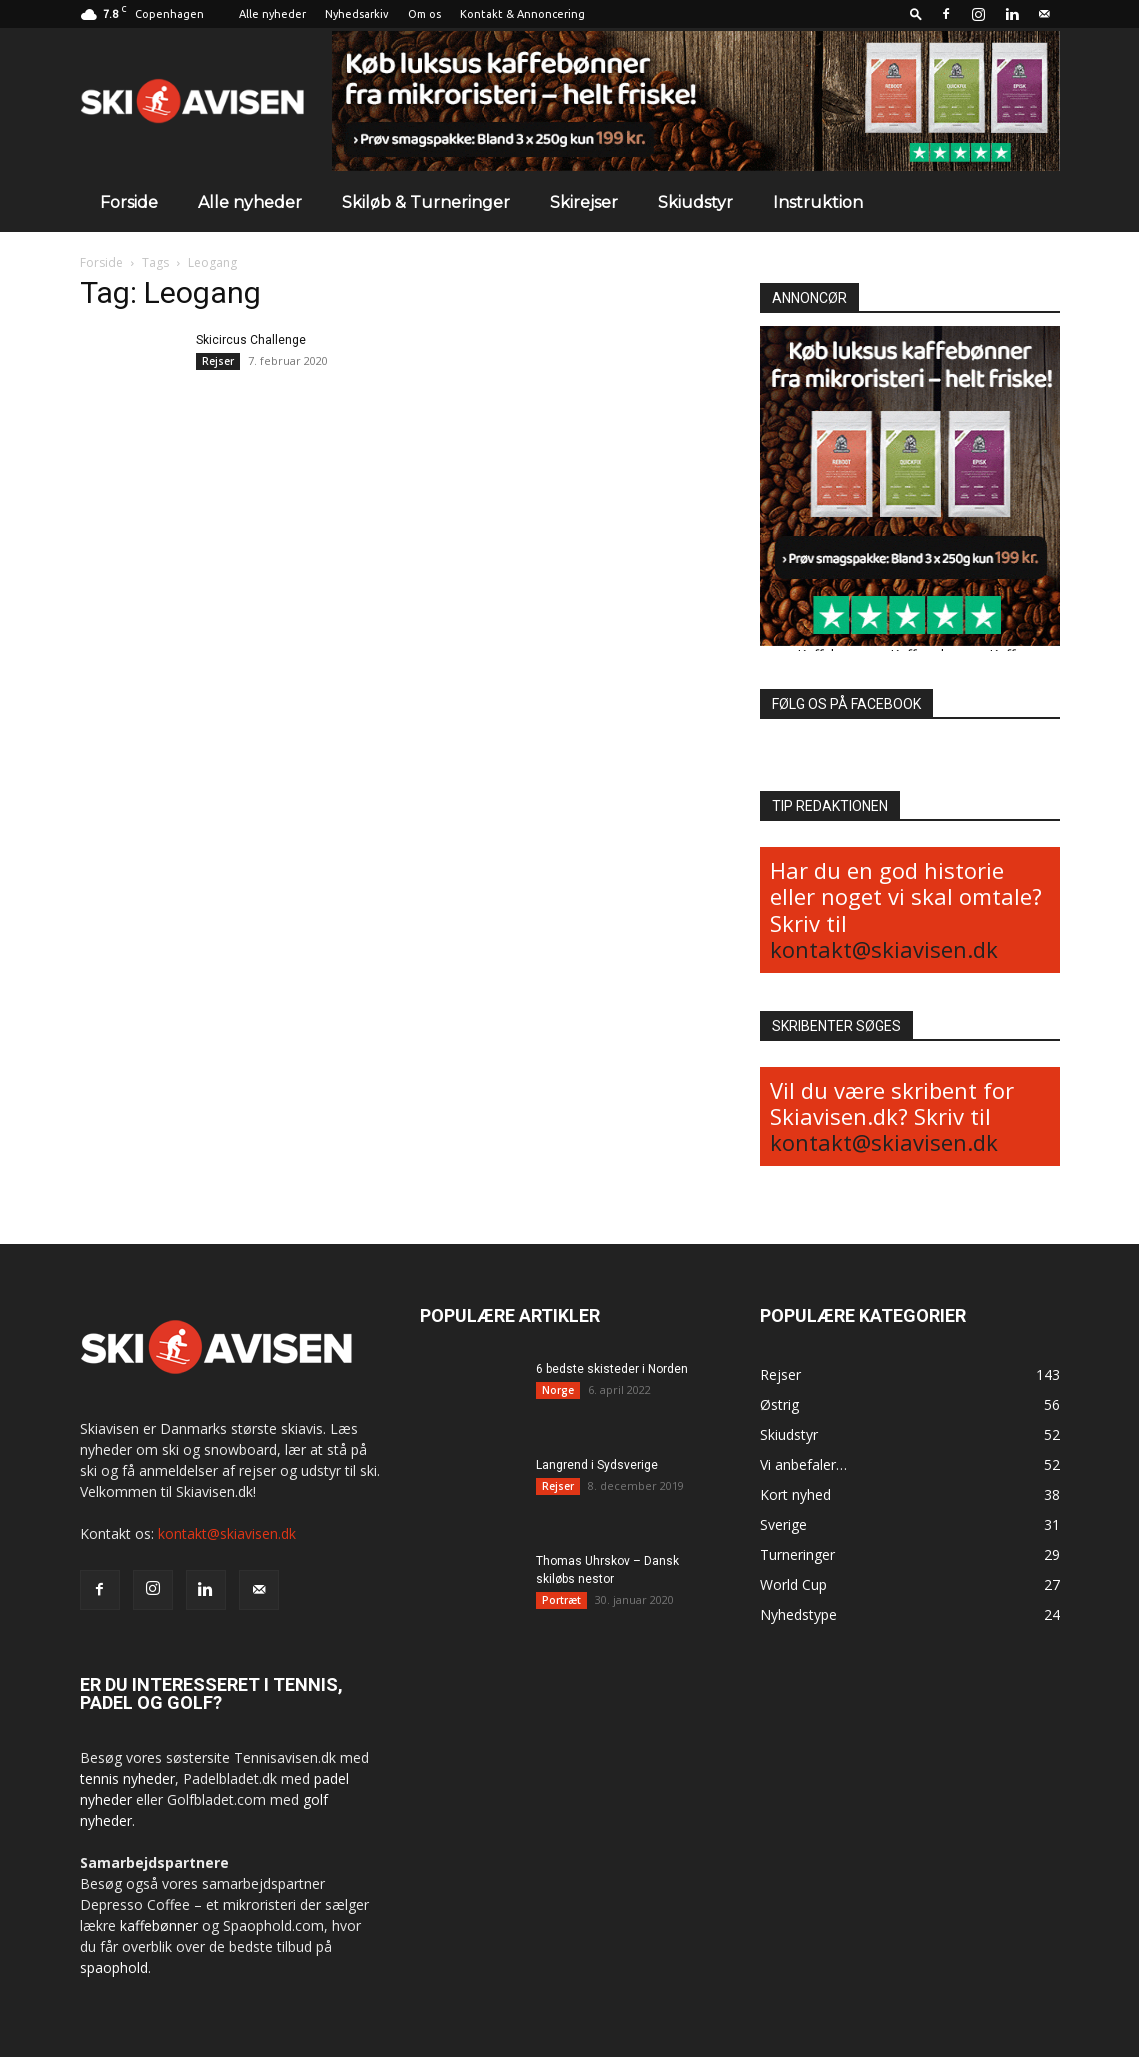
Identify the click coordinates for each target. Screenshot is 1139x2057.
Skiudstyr (695, 202)
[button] (916, 13)
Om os (424, 14)
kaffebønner (159, 1925)
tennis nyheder (127, 1778)
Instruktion (818, 202)
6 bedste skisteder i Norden (612, 1369)
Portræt (561, 1600)
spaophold (114, 1967)
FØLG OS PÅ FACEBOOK (846, 704)
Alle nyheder (272, 14)
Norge (558, 1390)
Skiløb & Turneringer (426, 202)
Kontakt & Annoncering (522, 14)
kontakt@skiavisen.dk (884, 949)
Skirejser (584, 202)
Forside (129, 202)
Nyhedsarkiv (357, 14)
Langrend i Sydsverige (597, 1465)
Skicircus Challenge (251, 340)
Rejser (218, 361)
